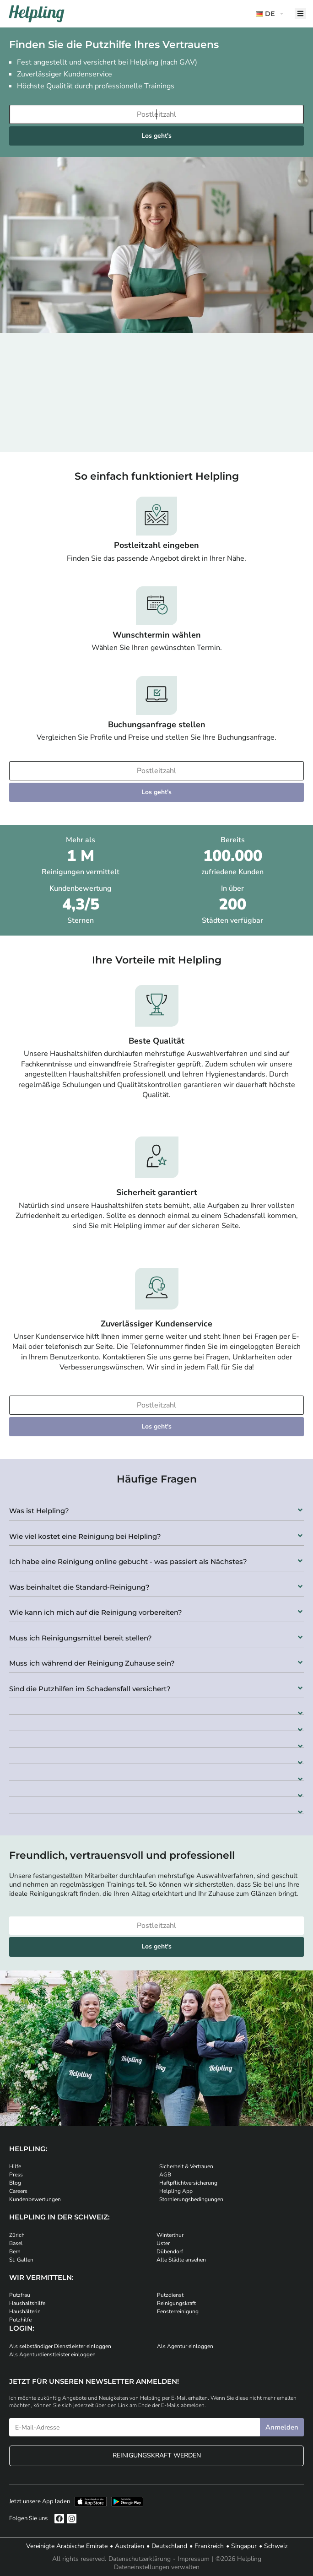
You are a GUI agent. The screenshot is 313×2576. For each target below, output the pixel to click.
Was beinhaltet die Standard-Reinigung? (79, 1587)
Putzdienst (170, 2295)
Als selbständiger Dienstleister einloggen (60, 2346)
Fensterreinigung (178, 2311)
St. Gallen (21, 2259)
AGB (165, 2174)
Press (16, 2174)
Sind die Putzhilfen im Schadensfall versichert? (90, 1688)
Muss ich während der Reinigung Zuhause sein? (92, 1663)
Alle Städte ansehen (181, 2259)
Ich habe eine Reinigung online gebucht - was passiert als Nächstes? (128, 1561)
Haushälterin (25, 2311)
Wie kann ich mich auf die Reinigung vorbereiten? (95, 1612)
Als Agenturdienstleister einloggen (52, 2354)
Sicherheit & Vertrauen (186, 2166)
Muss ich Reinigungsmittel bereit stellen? (80, 1638)
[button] (156, 1508)
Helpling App (176, 2191)
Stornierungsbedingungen (191, 2199)
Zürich (17, 2235)
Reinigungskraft (176, 2303)
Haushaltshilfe (27, 2303)
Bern (15, 2251)
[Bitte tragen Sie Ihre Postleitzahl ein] (156, 114)
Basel (16, 2243)
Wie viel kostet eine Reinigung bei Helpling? (85, 1536)
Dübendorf (169, 2251)
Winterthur (169, 2235)
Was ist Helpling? (39, 1510)
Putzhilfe (20, 2319)
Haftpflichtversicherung (188, 2182)
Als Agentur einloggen (185, 2346)
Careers (18, 2191)
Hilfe (15, 2166)
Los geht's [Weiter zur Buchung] (156, 135)
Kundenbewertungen (35, 2199)
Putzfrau (19, 2295)
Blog (15, 2182)
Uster (163, 2243)
